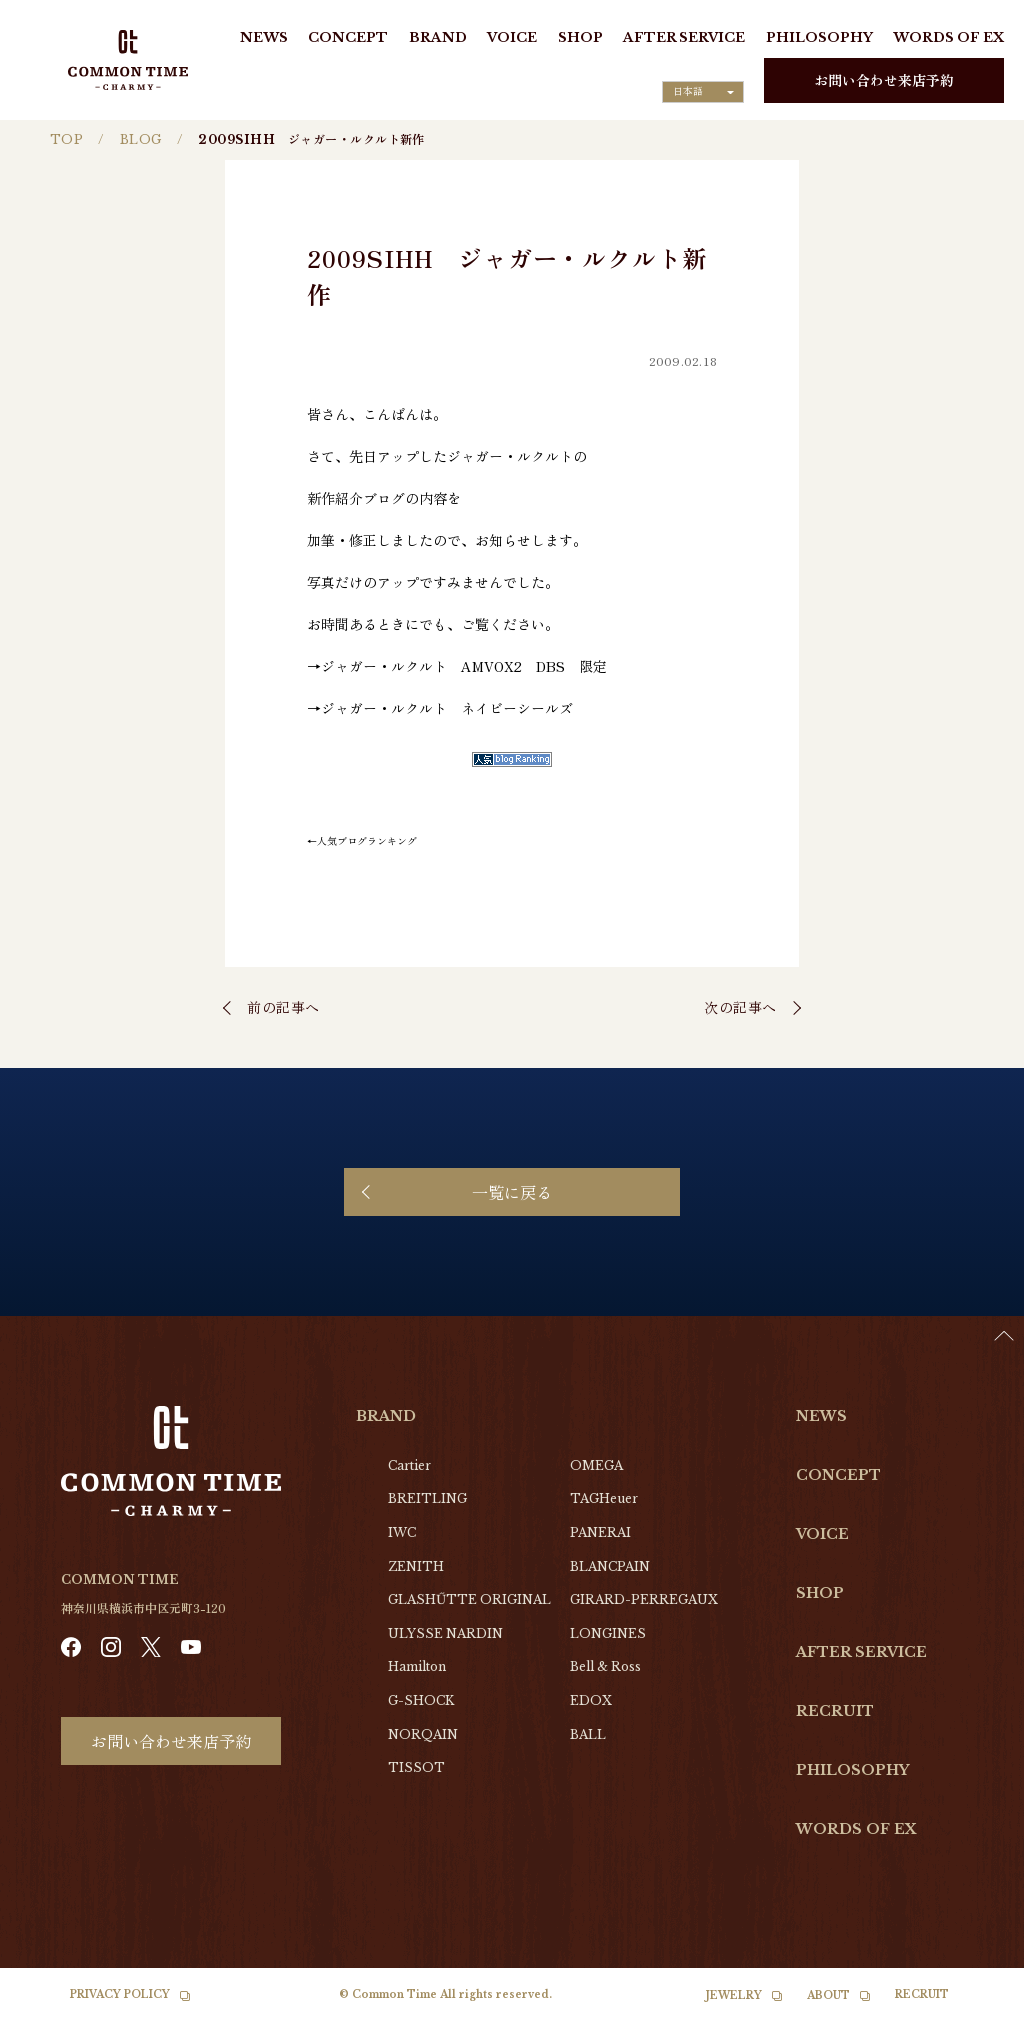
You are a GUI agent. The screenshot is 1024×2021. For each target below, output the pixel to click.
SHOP (580, 37)
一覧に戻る (512, 1192)
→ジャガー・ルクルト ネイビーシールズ (440, 708)
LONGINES (608, 1633)
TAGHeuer (604, 1498)
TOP (66, 139)
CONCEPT (348, 37)
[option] (974, 2006)
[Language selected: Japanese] (703, 92)
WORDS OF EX (948, 37)
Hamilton (417, 1666)
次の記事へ (740, 1007)
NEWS (264, 37)
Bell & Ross (605, 1666)
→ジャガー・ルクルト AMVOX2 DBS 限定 (457, 666)
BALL (588, 1734)
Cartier (409, 1465)
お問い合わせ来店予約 (884, 80)
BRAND (438, 37)
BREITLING (427, 1498)
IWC (402, 1532)
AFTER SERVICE (684, 37)
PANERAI (600, 1532)
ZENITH (416, 1566)
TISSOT (416, 1767)
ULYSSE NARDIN (445, 1633)
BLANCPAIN (610, 1566)
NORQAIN (423, 1734)
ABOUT (828, 1995)
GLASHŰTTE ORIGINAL (469, 1599)
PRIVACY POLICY (120, 1994)
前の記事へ (283, 1007)
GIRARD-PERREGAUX (644, 1599)
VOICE (512, 37)
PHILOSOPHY (819, 37)
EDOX (591, 1700)
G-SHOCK (421, 1700)
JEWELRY (734, 1995)
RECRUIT (835, 1711)
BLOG (141, 139)
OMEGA (596, 1465)
